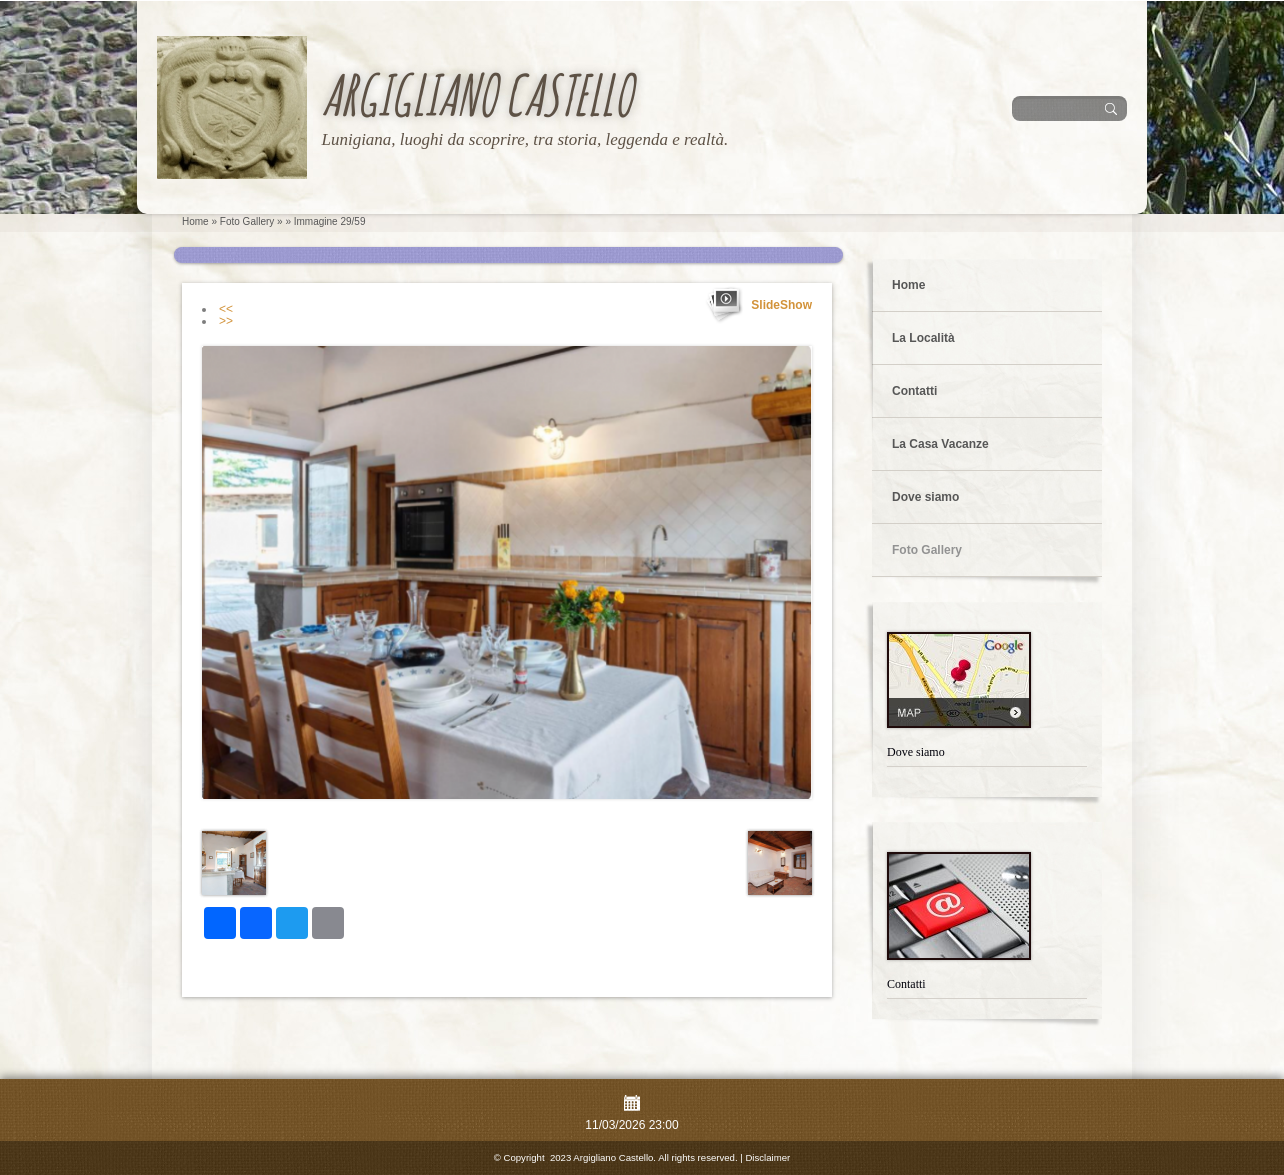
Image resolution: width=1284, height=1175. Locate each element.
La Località (923, 338)
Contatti (914, 391)
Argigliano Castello (476, 94)
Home (195, 221)
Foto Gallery (247, 221)
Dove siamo (925, 497)
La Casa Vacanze (940, 444)
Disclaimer (767, 1157)
